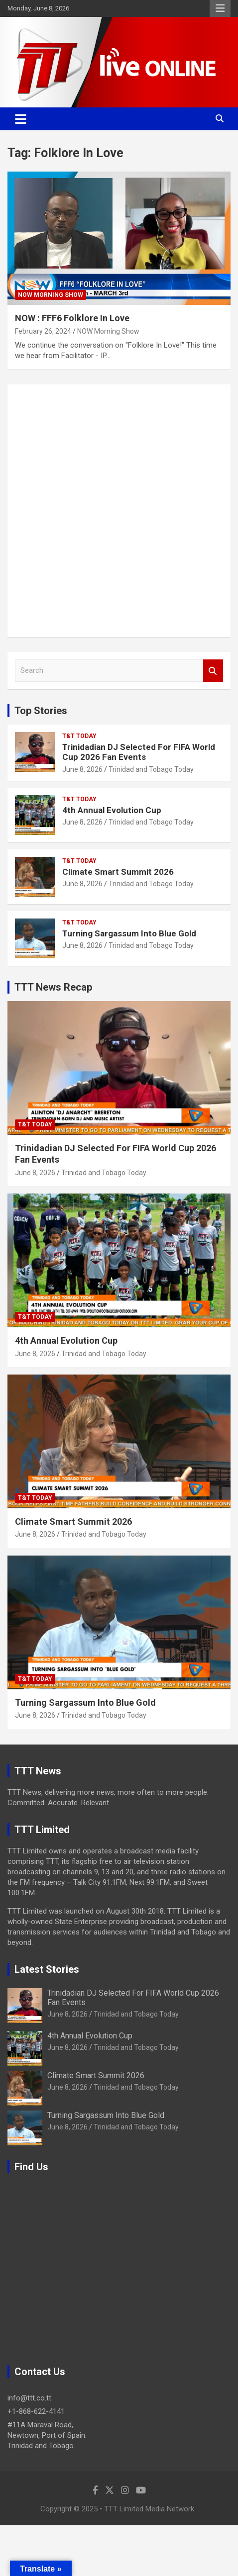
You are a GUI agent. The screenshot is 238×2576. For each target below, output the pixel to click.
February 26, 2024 (43, 331)
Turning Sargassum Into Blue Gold (129, 933)
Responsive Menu (220, 8)
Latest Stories (46, 1969)
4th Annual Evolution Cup (111, 810)
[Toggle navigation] (20, 118)
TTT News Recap (53, 987)
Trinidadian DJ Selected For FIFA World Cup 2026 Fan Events (138, 752)
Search (213, 670)
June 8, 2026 (82, 769)
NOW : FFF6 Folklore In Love (72, 318)
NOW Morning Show (50, 294)
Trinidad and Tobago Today (151, 769)
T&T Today (79, 736)
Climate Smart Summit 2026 (118, 872)
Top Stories (40, 711)
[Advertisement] (119, 511)
